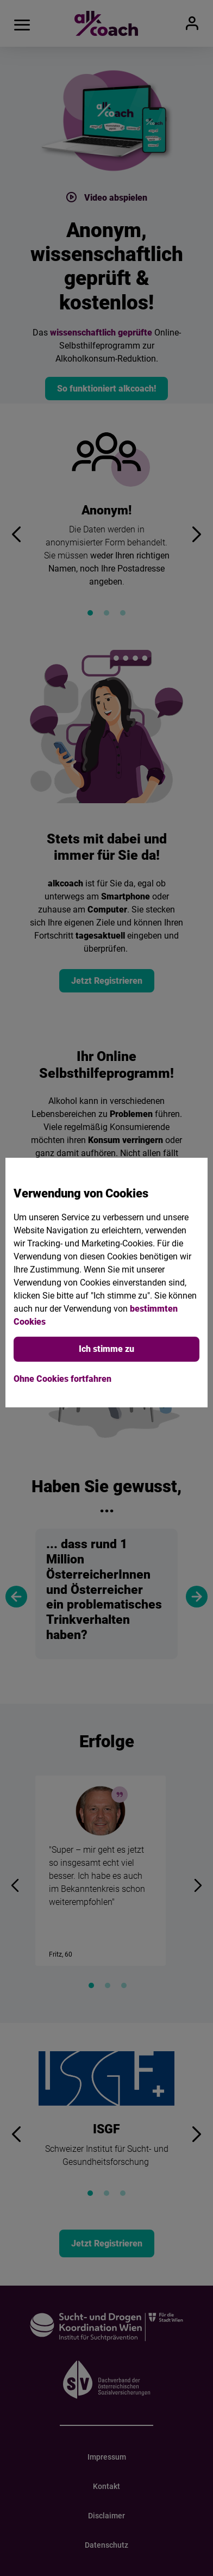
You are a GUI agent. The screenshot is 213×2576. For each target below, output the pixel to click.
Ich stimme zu (106, 1349)
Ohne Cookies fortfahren (62, 1379)
